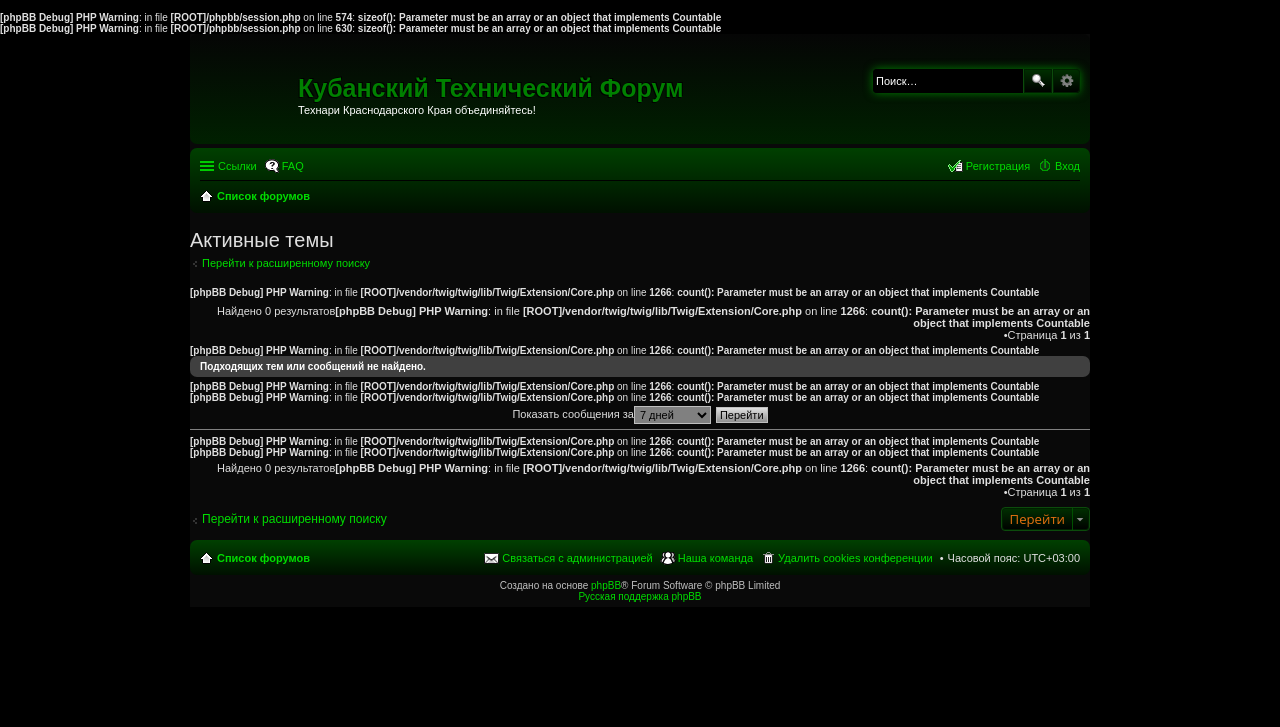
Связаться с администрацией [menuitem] (577, 558)
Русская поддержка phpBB (639, 596)
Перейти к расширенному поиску (286, 263)
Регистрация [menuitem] (998, 166)
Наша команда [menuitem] (715, 558)
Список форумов (263, 558)
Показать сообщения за (611, 414)
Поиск (1038, 81)
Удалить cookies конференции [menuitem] (855, 558)
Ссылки (237, 166)
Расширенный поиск (1066, 81)
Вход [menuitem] (1067, 166)
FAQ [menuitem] (293, 166)
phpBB (606, 585)
